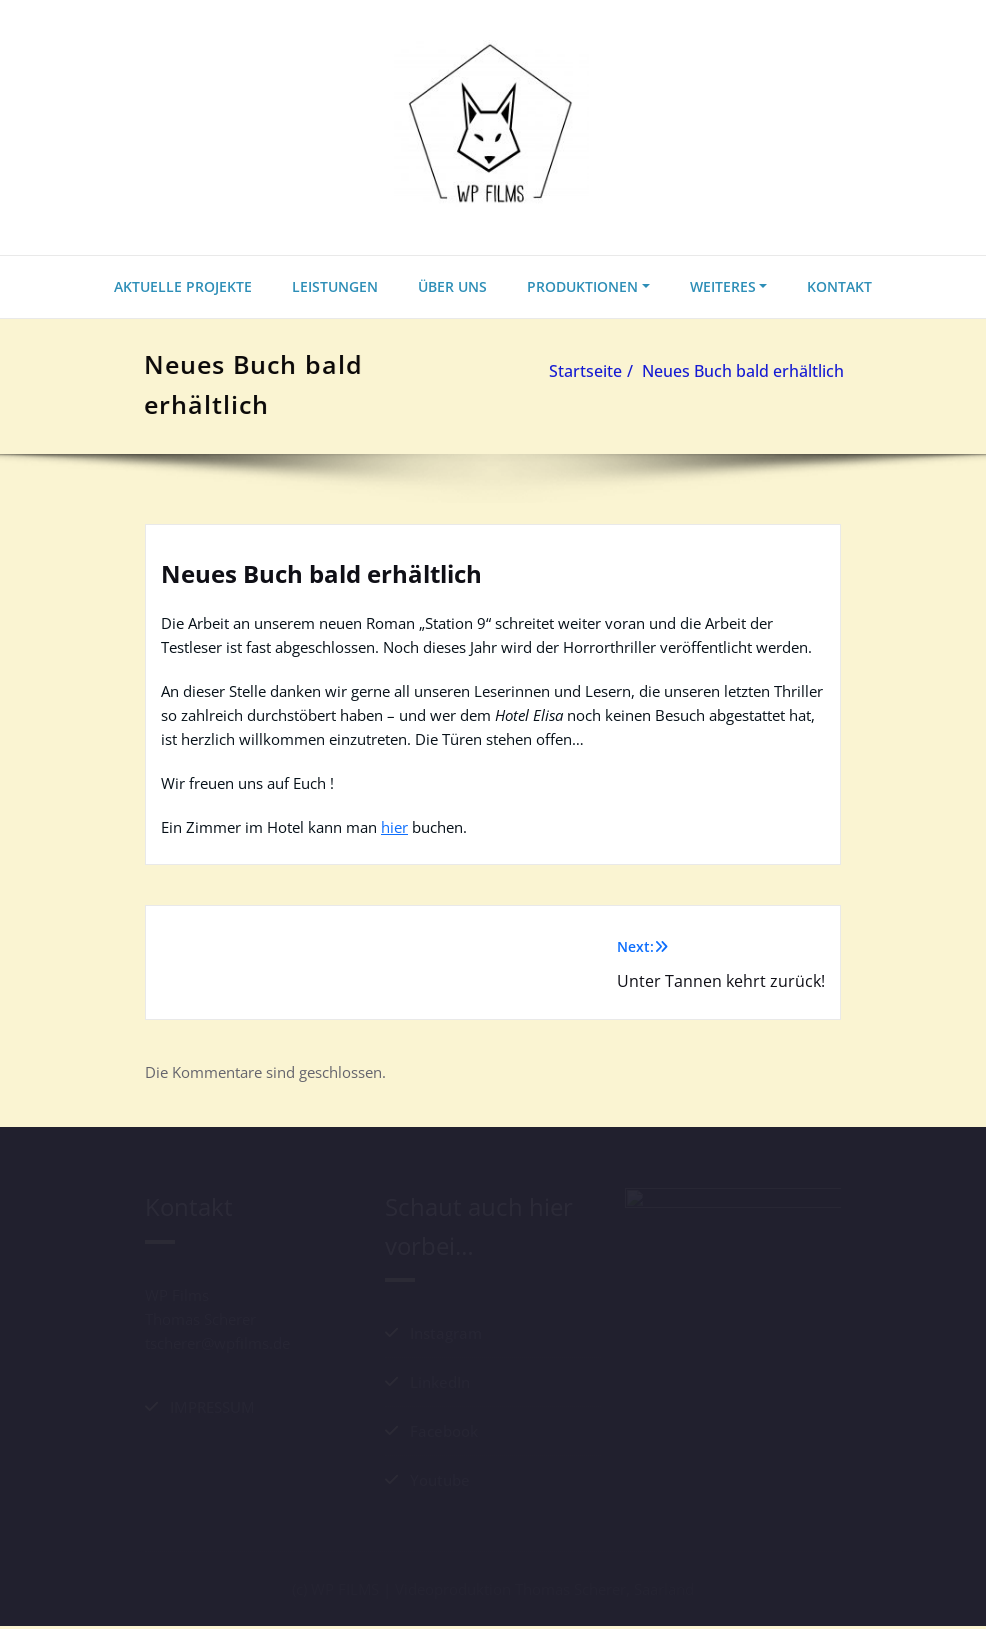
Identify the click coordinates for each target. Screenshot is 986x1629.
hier (394, 827)
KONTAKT (839, 286)
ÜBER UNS (452, 286)
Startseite (587, 371)
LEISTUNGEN (335, 286)
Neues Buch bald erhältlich (745, 371)
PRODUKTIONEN (582, 286)
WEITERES (723, 286)
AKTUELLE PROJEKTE (183, 286)
